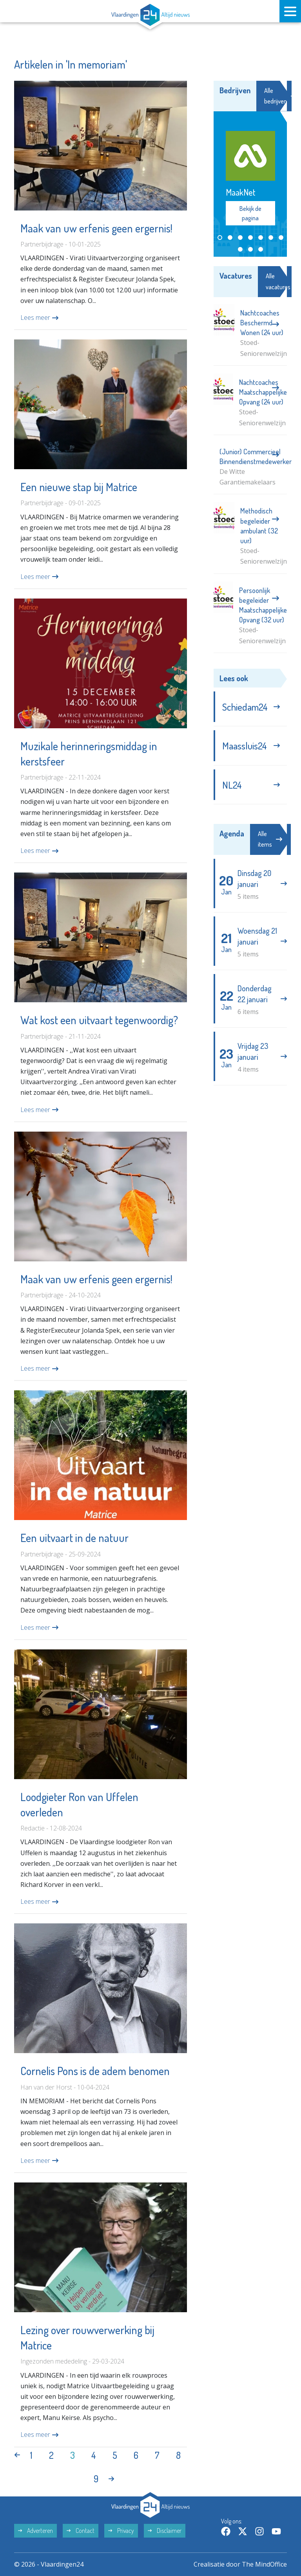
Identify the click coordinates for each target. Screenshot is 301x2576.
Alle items (270, 839)
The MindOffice (264, 2564)
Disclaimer (164, 2530)
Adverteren (35, 2530)
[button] (220, 237)
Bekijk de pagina (250, 213)
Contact (80, 2530)
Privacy (121, 2530)
